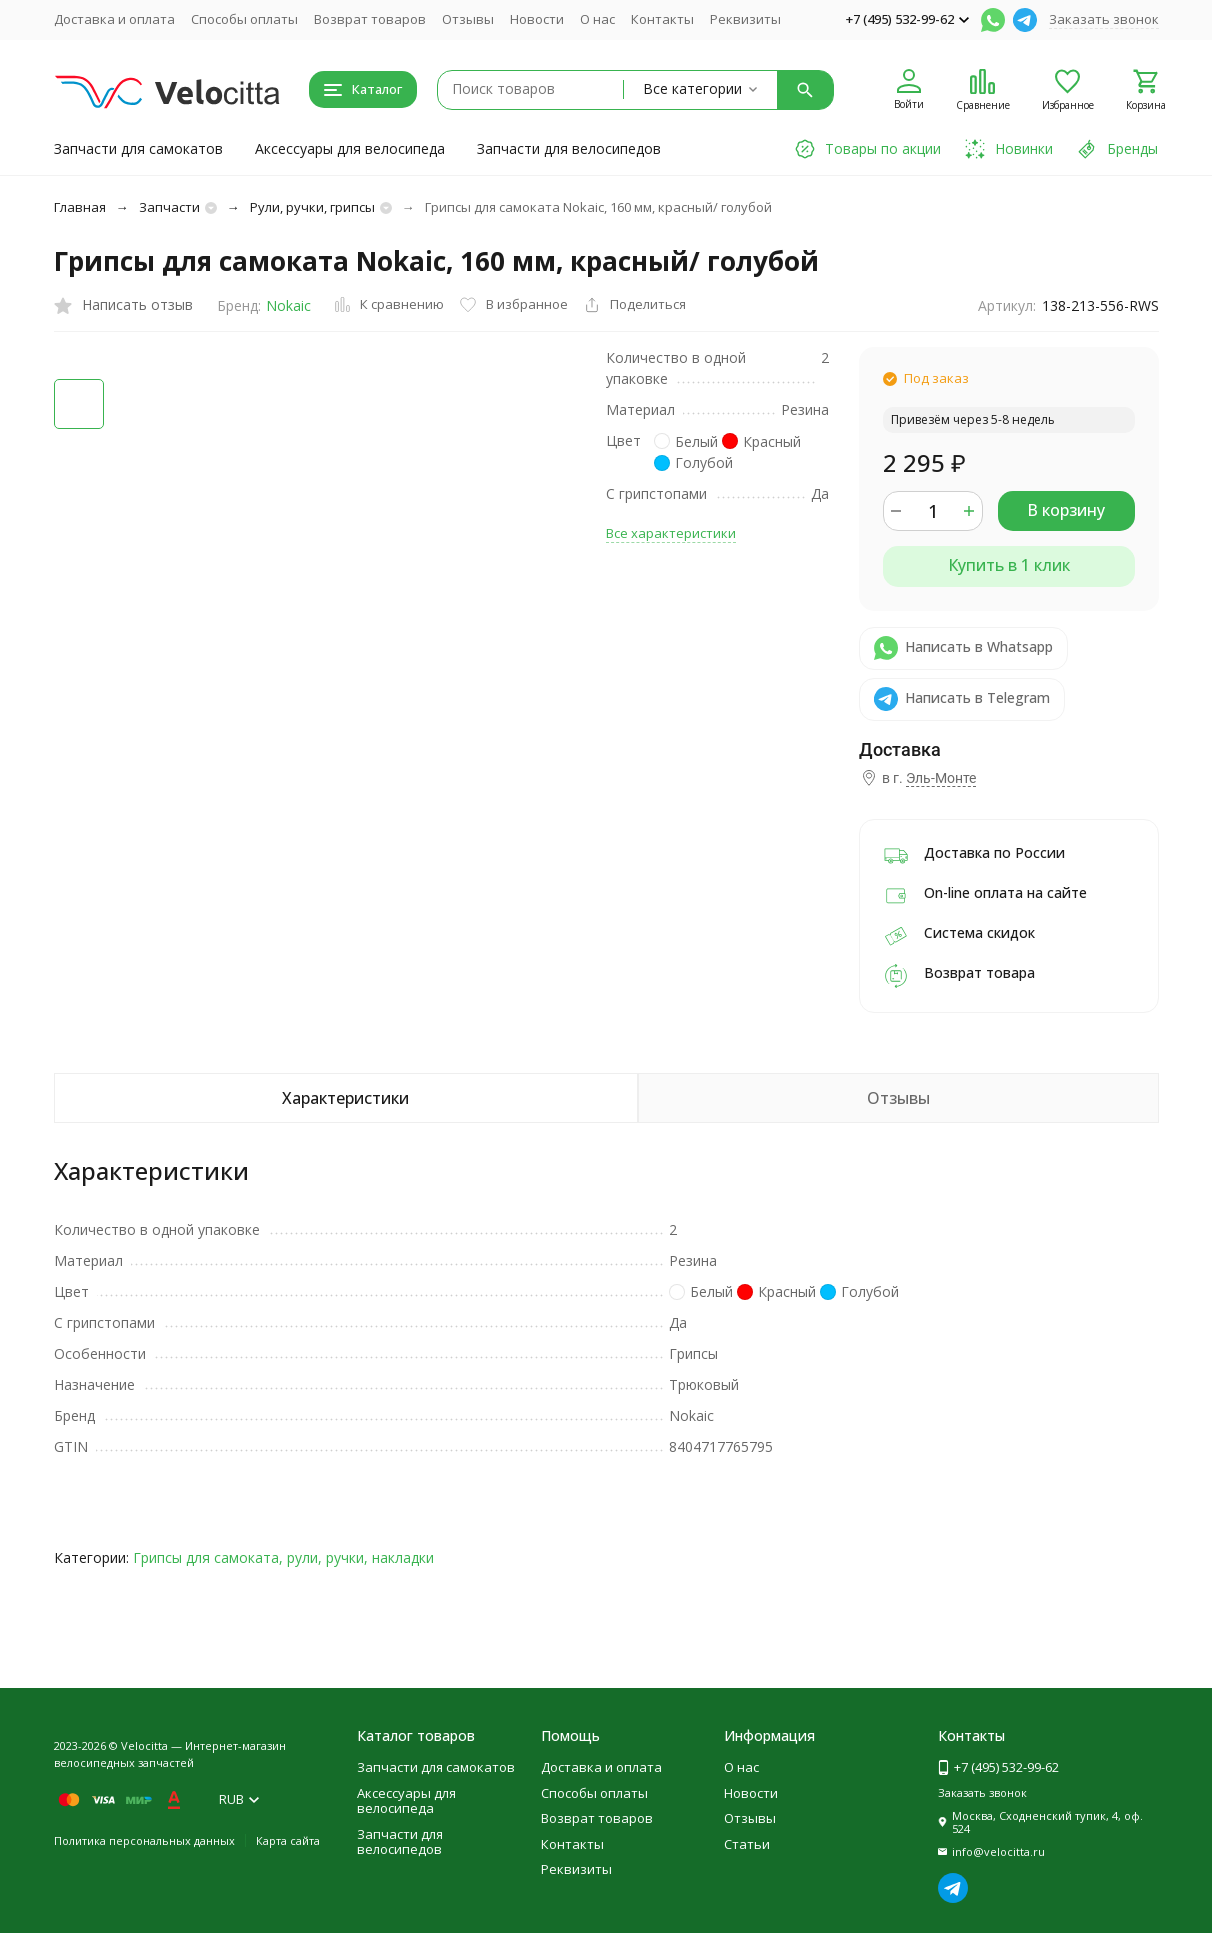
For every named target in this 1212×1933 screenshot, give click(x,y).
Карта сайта (288, 1840)
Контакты (662, 19)
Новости (537, 19)
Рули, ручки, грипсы (312, 207)
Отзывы (468, 19)
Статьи (747, 1844)
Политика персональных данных (144, 1840)
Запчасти (169, 207)
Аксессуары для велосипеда (350, 148)
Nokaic (288, 305)
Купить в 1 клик (1009, 565)
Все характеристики (671, 533)
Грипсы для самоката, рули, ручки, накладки (283, 1557)
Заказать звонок (1104, 19)
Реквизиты (745, 19)
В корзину (1066, 510)
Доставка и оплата (114, 19)
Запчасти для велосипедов (569, 148)
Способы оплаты (244, 19)
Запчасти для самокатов (138, 148)
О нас (597, 19)
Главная (80, 207)
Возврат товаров (370, 19)
